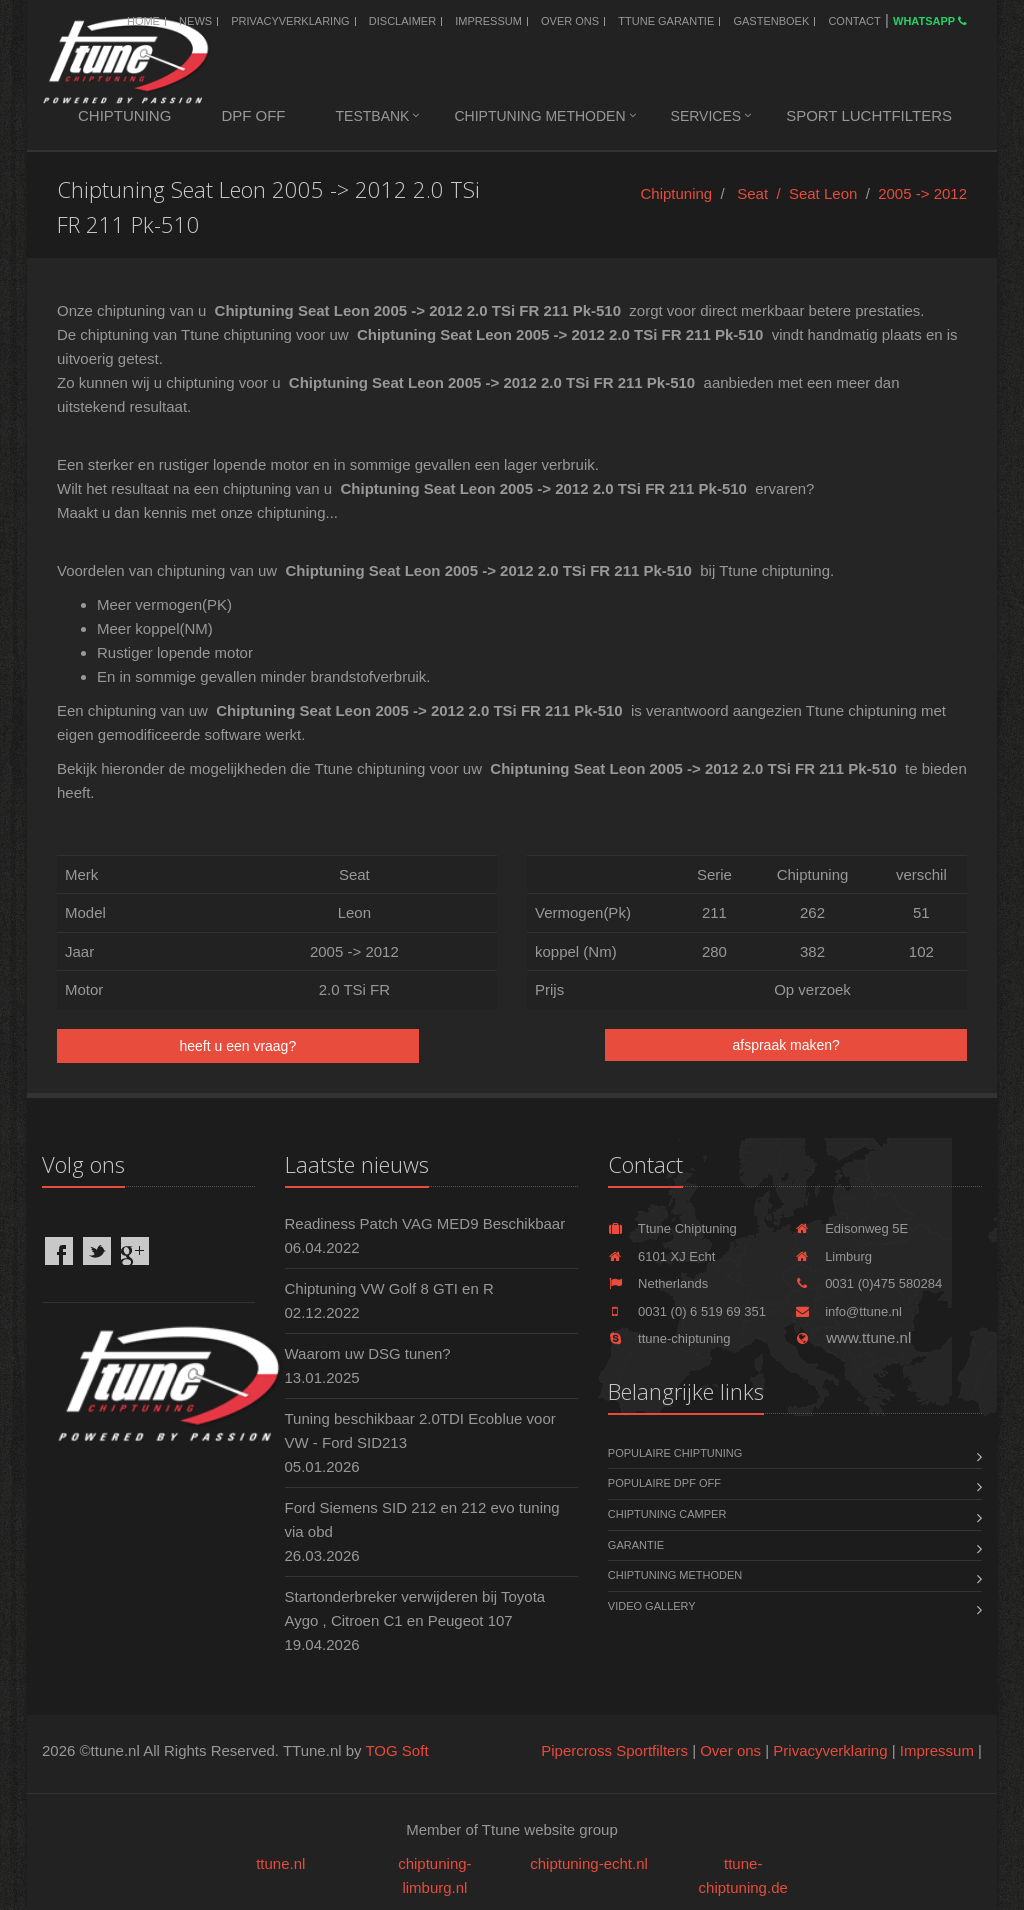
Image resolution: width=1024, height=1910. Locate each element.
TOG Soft (396, 1750)
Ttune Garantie (666, 21)
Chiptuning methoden (539, 116)
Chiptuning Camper (667, 1514)
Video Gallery (652, 1606)
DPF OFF (253, 115)
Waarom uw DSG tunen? (368, 1353)
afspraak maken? (785, 1045)
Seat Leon (823, 193)
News (195, 21)
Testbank (373, 116)
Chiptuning (124, 115)
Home (143, 21)
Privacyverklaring (290, 21)
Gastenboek (771, 21)
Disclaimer (402, 21)
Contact (854, 21)
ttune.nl (280, 1863)
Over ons (570, 21)
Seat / (763, 193)
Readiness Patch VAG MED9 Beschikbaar (425, 1223)
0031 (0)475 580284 (868, 1283)
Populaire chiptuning (675, 1453)
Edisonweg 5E (851, 1228)
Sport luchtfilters (869, 115)
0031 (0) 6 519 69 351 (687, 1311)
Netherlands (658, 1283)
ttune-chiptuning (669, 1338)
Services (706, 116)
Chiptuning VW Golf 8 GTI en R (389, 1288)
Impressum (488, 21)
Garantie (636, 1545)
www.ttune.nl (853, 1337)
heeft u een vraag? (237, 1046)
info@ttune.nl (848, 1311)
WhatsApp (930, 21)
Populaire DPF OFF (664, 1483)
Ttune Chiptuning (672, 1228)
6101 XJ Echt (662, 1256)
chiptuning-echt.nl (589, 1863)
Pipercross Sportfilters (614, 1750)
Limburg (833, 1256)
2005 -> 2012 (922, 193)
